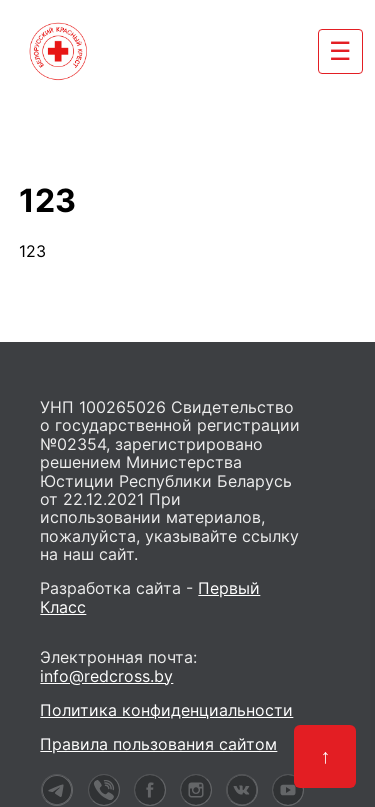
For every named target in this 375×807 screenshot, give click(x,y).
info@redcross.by (106, 676)
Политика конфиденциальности (166, 710)
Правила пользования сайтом (158, 744)
